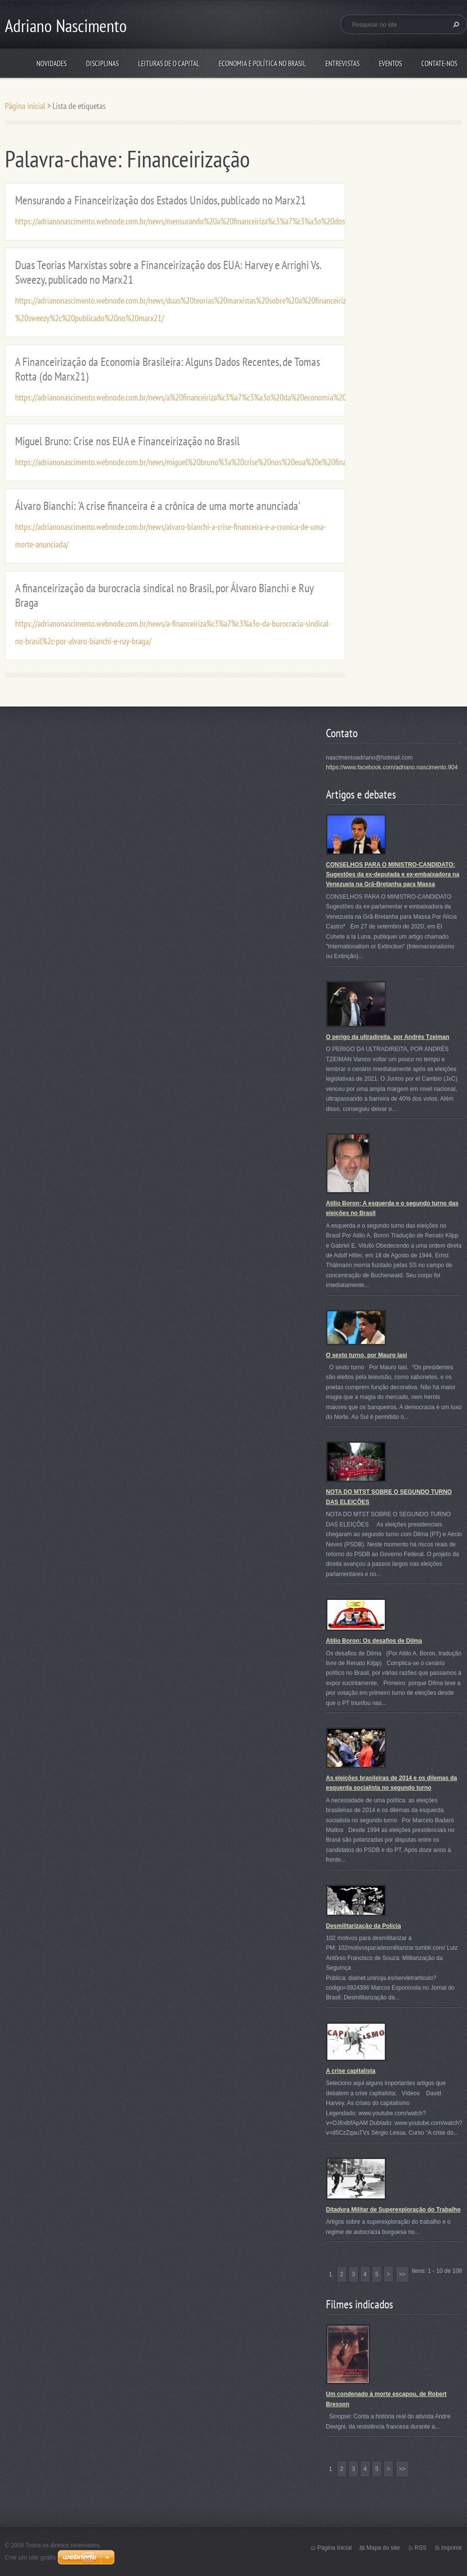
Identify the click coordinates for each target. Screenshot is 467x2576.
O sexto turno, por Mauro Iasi (366, 1355)
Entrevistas (342, 63)
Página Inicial (334, 2547)
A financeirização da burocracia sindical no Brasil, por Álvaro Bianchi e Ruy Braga (164, 595)
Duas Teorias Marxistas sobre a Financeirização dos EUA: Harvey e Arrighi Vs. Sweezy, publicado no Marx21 (168, 272)
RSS (420, 2547)
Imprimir (451, 2547)
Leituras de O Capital (168, 63)
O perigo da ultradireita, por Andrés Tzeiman (387, 1037)
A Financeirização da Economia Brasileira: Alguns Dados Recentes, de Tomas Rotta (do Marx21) (167, 369)
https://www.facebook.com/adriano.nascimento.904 (392, 767)
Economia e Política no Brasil (262, 63)
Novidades (51, 63)
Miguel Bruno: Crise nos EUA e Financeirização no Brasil (127, 441)
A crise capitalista (351, 2071)
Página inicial (25, 105)
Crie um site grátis (30, 2557)
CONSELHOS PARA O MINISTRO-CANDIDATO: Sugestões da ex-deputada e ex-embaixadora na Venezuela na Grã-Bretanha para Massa (392, 874)
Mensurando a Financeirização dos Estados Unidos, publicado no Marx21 (160, 200)
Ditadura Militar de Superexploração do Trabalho (393, 2209)
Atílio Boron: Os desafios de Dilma (374, 1640)
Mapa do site (383, 2547)
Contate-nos (439, 63)
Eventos (390, 63)
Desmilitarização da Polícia (363, 1926)
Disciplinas (102, 63)
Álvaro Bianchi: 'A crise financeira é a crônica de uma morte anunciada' (157, 505)
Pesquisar (455, 24)
